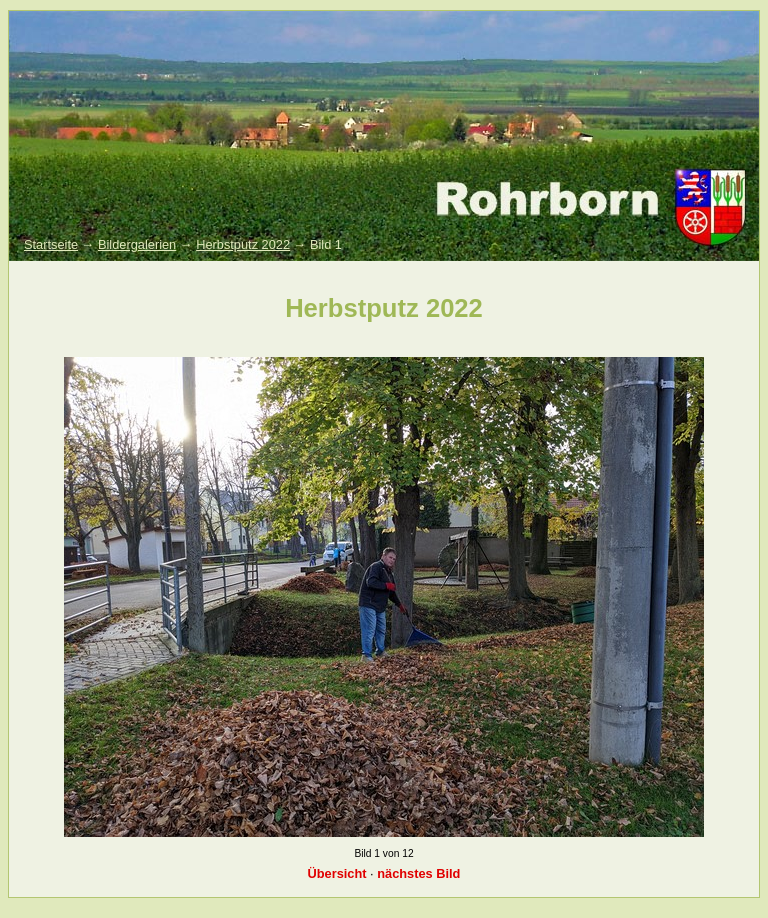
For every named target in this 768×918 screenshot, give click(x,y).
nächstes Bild (418, 873)
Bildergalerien (137, 244)
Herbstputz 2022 (243, 244)
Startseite (51, 244)
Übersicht (337, 873)
